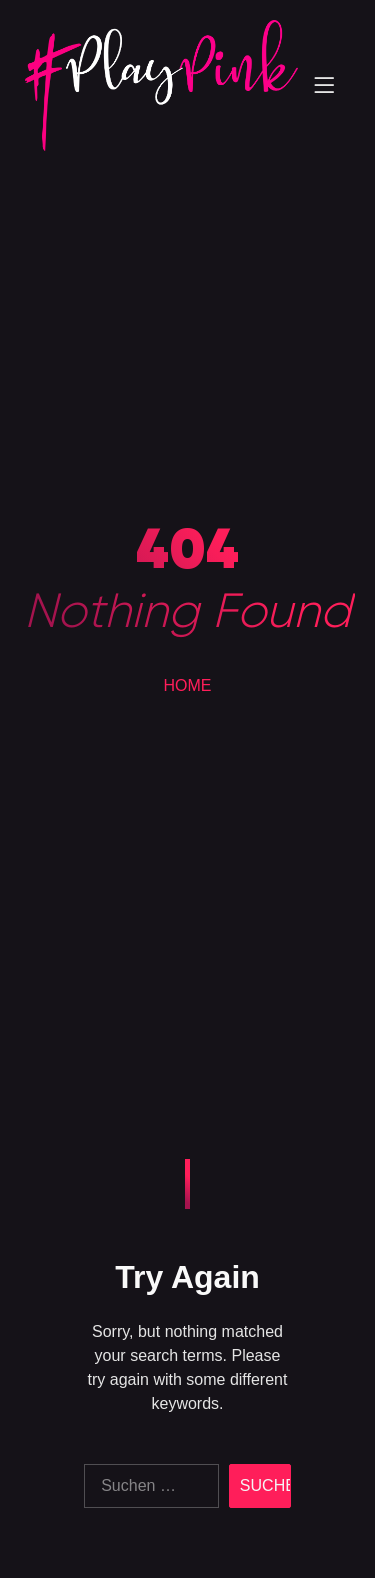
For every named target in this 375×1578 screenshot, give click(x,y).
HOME (188, 685)
